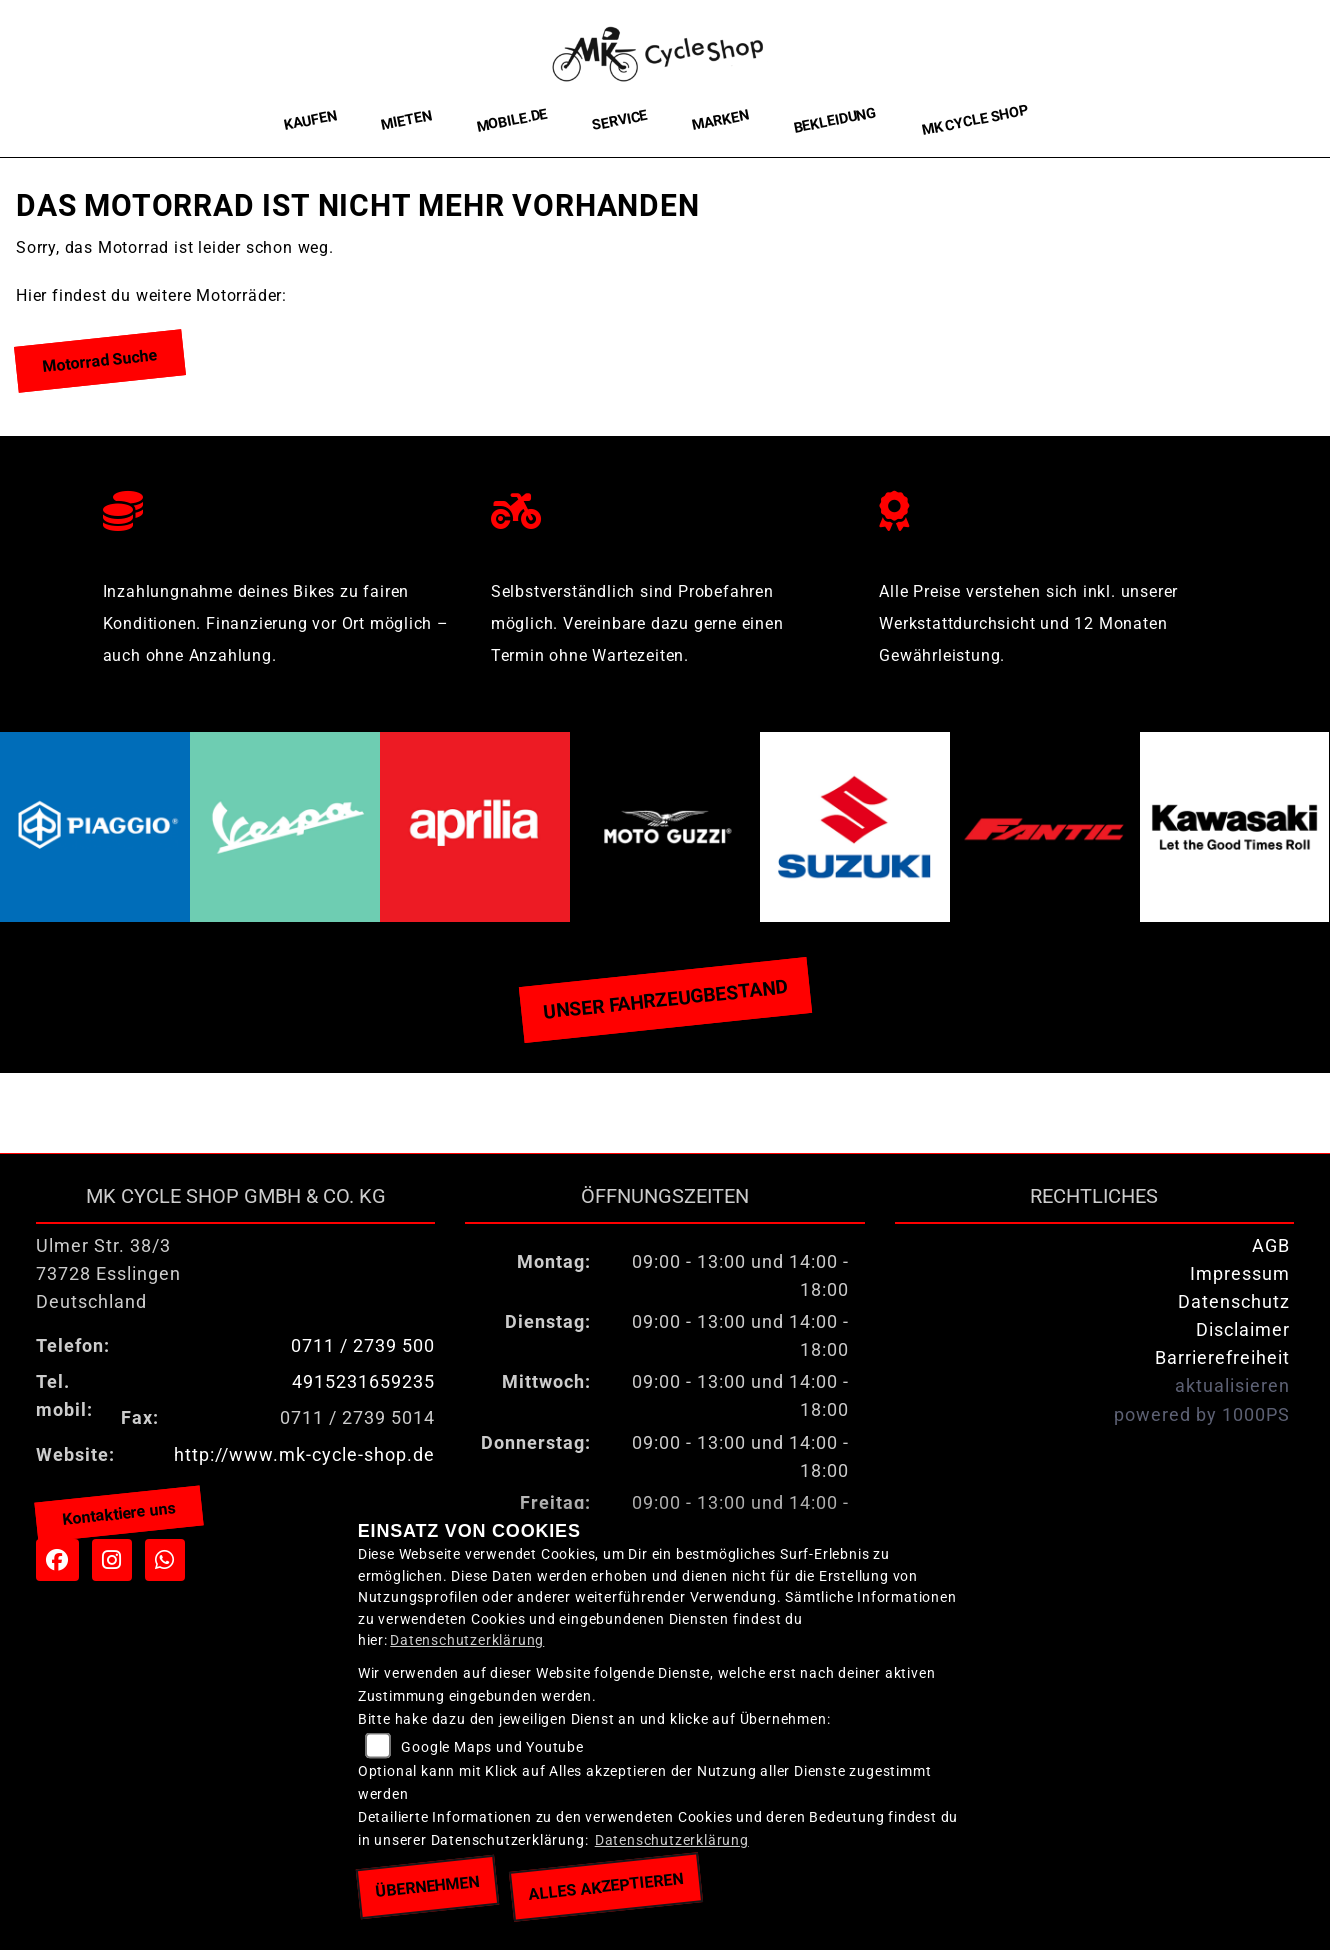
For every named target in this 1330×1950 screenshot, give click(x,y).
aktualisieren (1232, 1386)
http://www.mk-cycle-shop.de (304, 1455)
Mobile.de (512, 120)
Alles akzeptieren (605, 1886)
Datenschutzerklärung (467, 1640)
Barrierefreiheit (1222, 1358)
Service (620, 120)
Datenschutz (1234, 1302)
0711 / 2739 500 (363, 1346)
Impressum (1240, 1274)
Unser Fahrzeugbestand (665, 999)
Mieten (406, 120)
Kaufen (310, 120)
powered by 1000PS (1202, 1415)
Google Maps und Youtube (492, 1747)
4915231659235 (363, 1382)
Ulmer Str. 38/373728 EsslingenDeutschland (108, 1274)
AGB (1271, 1246)
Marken (720, 121)
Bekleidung (835, 120)
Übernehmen (427, 1887)
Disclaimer (1243, 1330)
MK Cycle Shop (974, 120)
